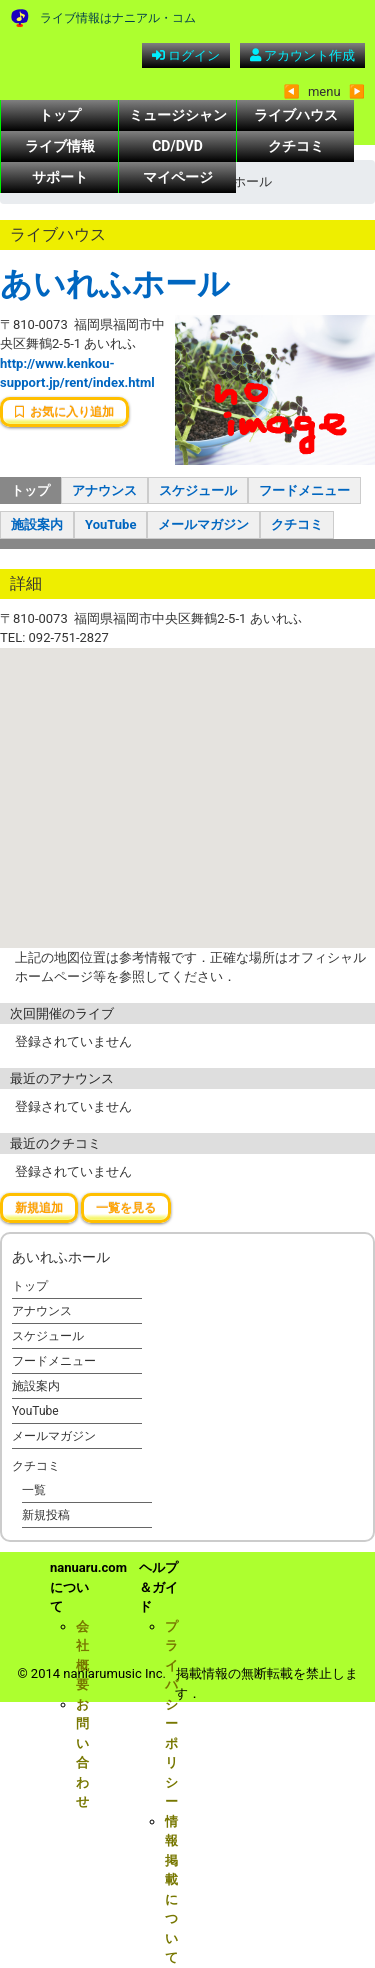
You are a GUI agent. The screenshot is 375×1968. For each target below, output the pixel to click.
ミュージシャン (178, 115)
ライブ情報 (60, 146)
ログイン (186, 55)
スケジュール (198, 490)
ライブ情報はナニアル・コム (118, 18)
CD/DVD (177, 146)
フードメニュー (304, 490)
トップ (60, 115)
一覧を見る (126, 1208)
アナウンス (104, 490)
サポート (60, 177)
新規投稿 (46, 1515)
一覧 (34, 1490)
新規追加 (39, 1208)
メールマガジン (203, 524)
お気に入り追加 (64, 412)
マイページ (178, 177)
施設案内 (37, 524)
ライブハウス (296, 115)
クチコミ (296, 146)
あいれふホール (115, 284)
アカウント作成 (302, 55)
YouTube (110, 524)
